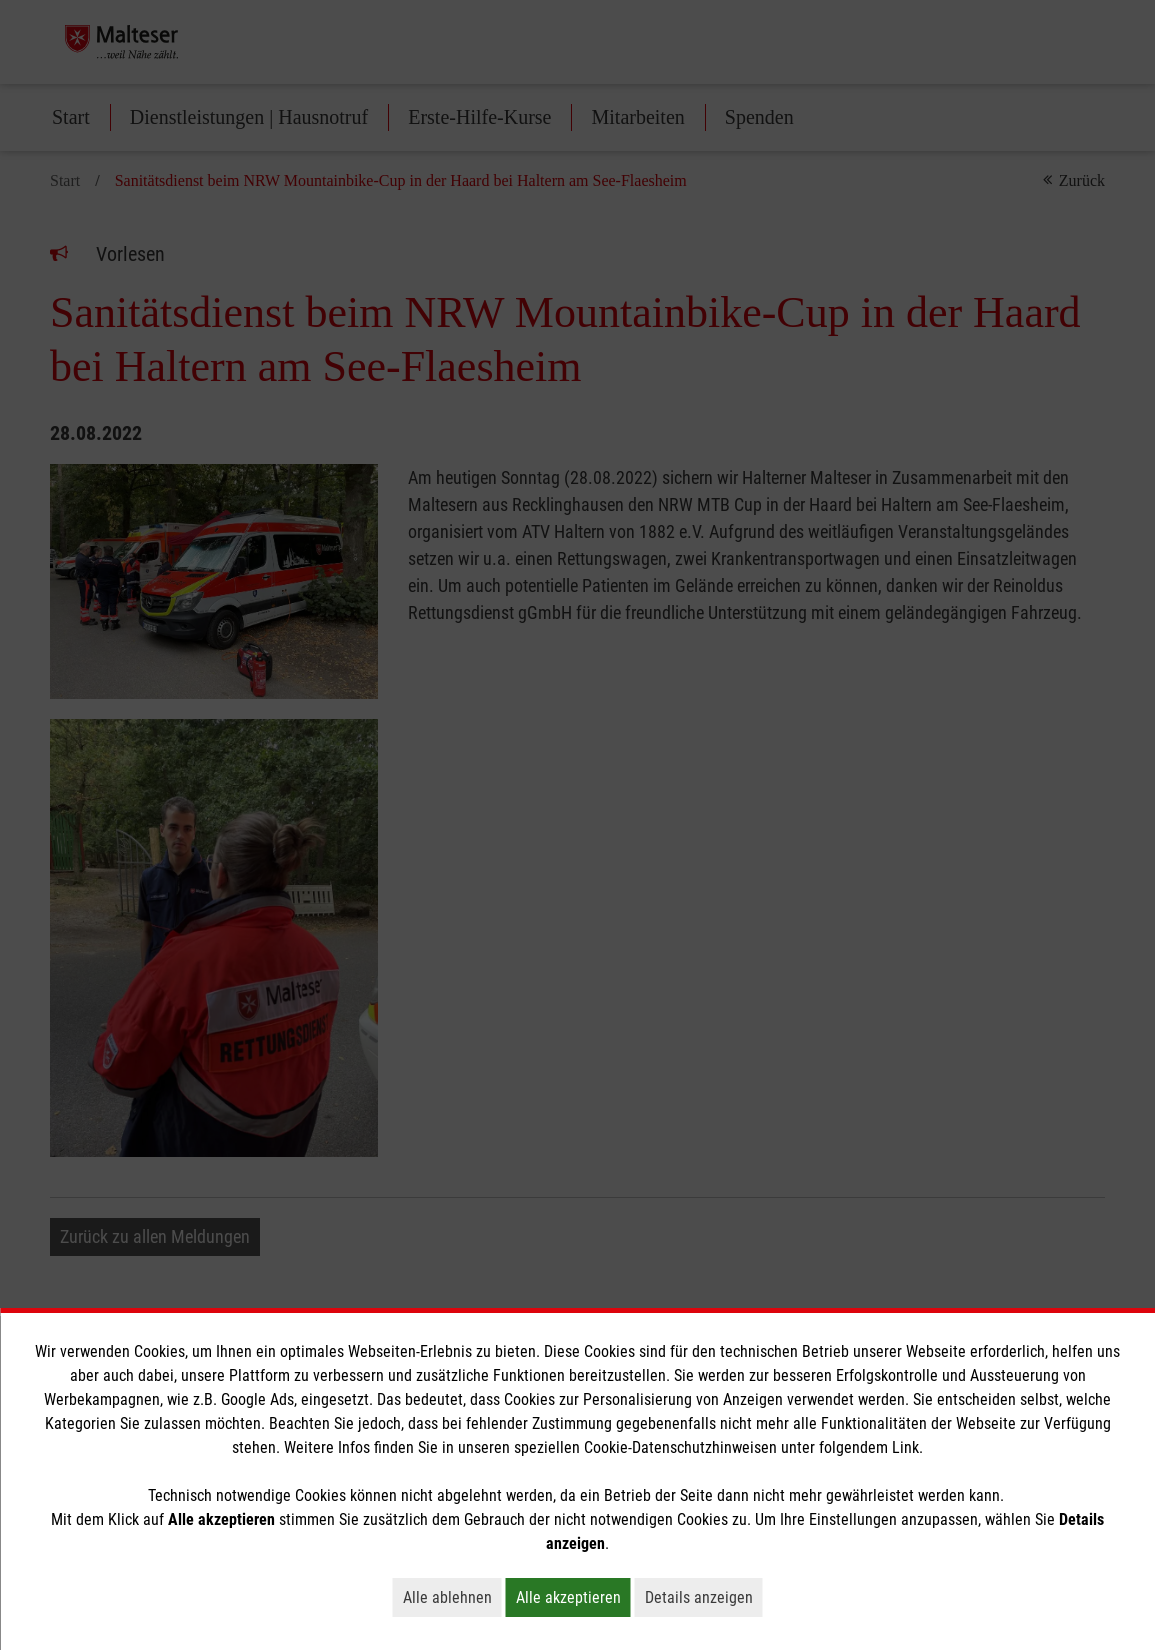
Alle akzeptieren (573, 1597)
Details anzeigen (704, 1597)
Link (905, 1447)
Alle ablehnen (452, 1597)
